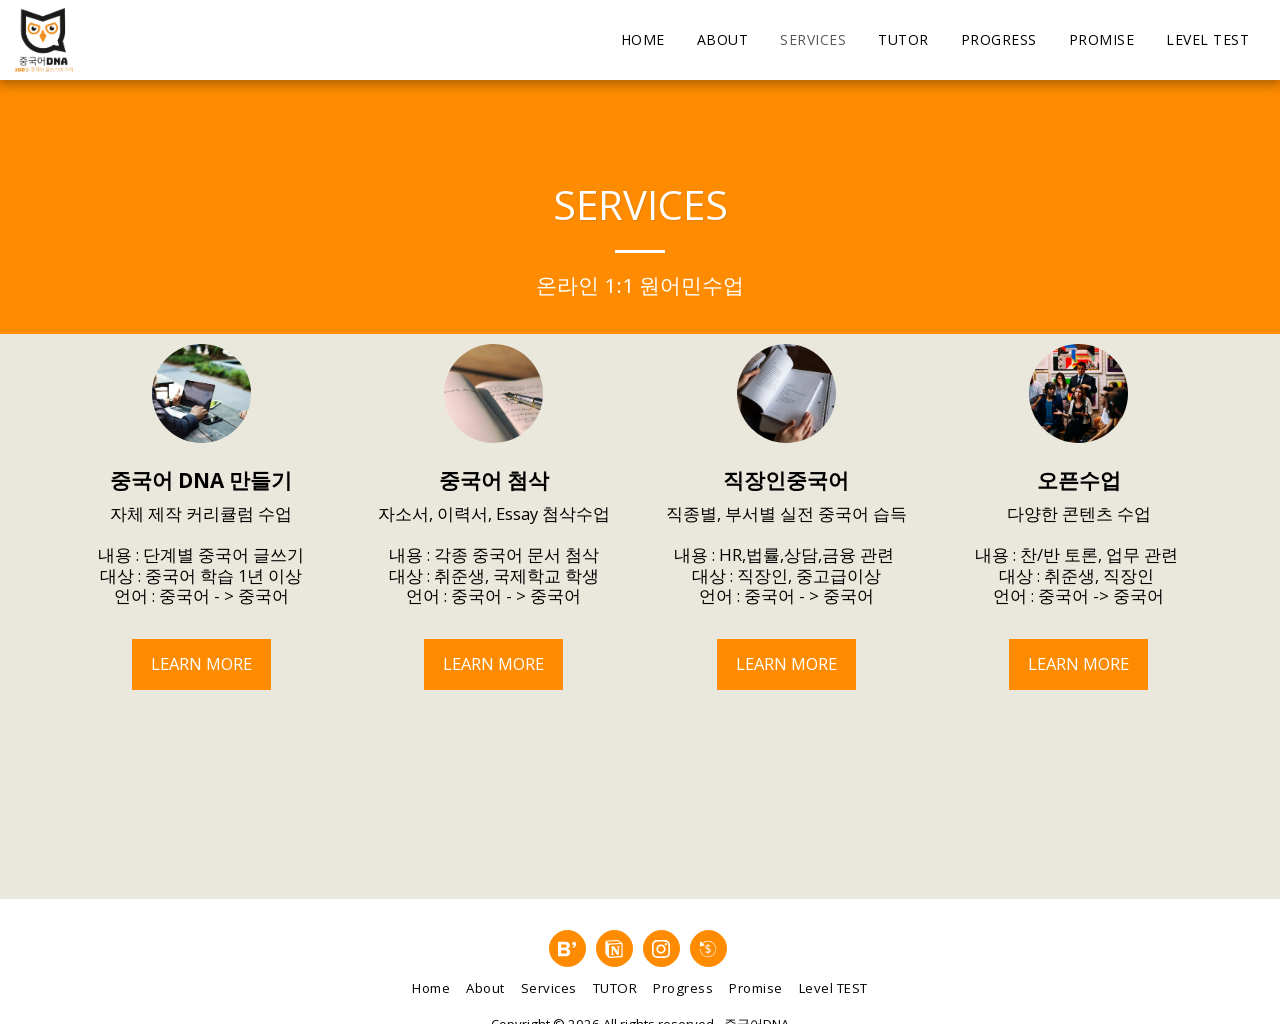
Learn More (201, 663)
